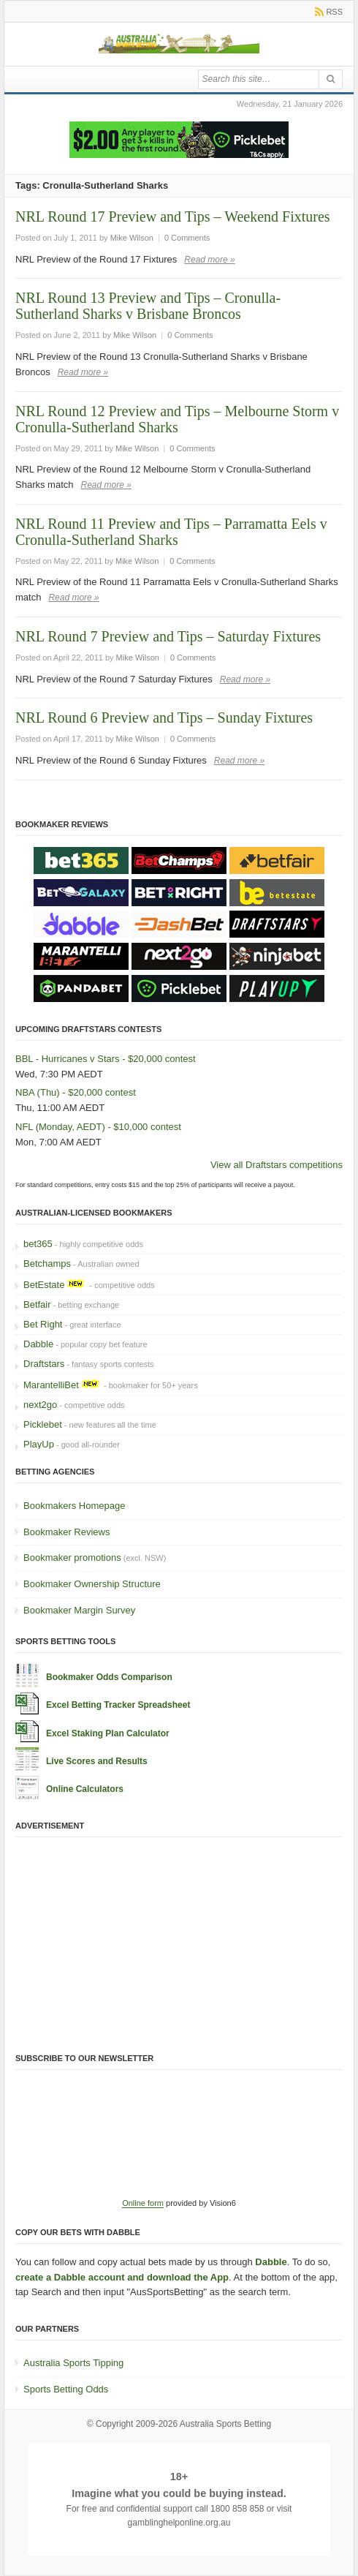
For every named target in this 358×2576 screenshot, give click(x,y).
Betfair (37, 1304)
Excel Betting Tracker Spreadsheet (118, 1705)
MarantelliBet (51, 1384)
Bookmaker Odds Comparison (109, 1677)
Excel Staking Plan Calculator (108, 1733)
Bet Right (42, 1324)
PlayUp (38, 1444)
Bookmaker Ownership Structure (92, 1583)
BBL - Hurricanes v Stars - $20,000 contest (105, 1058)
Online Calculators (84, 1789)
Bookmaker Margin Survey (79, 1610)
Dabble (38, 1343)
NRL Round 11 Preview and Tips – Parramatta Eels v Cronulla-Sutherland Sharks (171, 532)
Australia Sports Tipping (73, 2362)
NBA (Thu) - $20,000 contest (75, 1092)
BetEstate (43, 1284)
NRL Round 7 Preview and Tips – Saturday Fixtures (168, 636)
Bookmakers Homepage (74, 1505)
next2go (40, 1404)
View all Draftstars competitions (276, 1164)
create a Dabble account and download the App (122, 2277)
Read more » (209, 260)
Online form (143, 2203)
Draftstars (43, 1363)
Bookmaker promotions (72, 1557)
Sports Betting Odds (65, 2389)
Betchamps (47, 1263)
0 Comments (187, 237)
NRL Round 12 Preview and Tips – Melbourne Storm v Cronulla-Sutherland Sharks (177, 419)
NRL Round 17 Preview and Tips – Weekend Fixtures (172, 216)
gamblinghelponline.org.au (179, 2522)
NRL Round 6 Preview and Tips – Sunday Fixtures (164, 717)
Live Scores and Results (97, 1761)
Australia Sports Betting (225, 2424)
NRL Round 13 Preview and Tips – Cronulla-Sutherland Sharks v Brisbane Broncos (148, 306)
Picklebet (42, 1424)
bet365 (38, 1243)
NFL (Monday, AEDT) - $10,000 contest (98, 1126)
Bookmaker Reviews (66, 1531)
